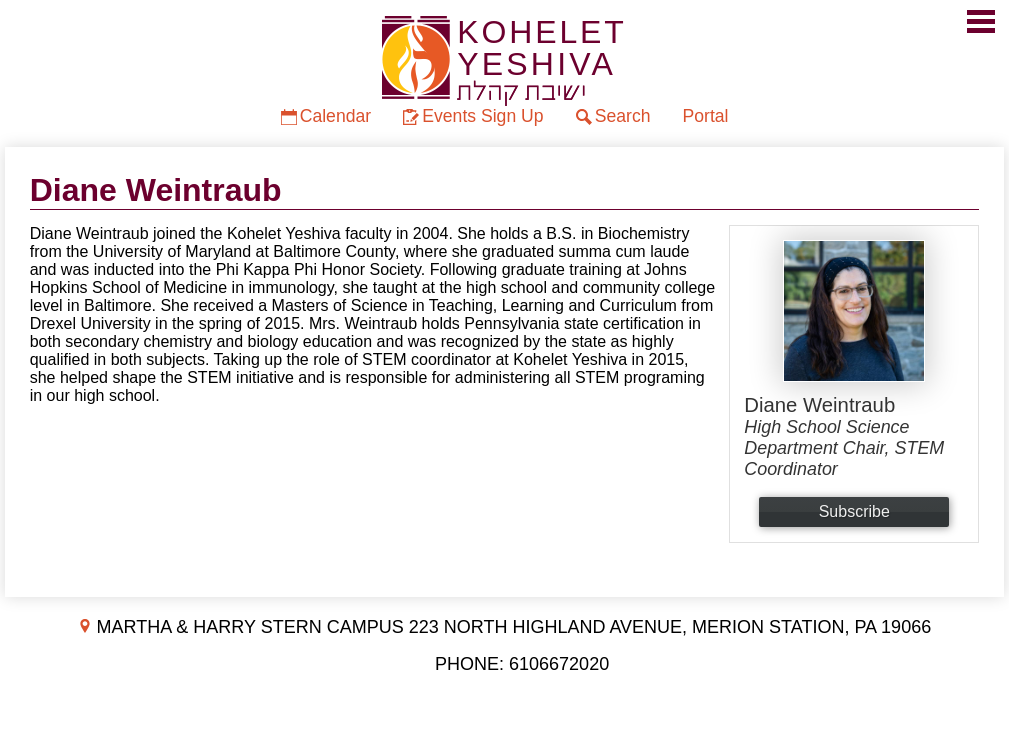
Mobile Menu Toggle (981, 21)
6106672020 (559, 664)
